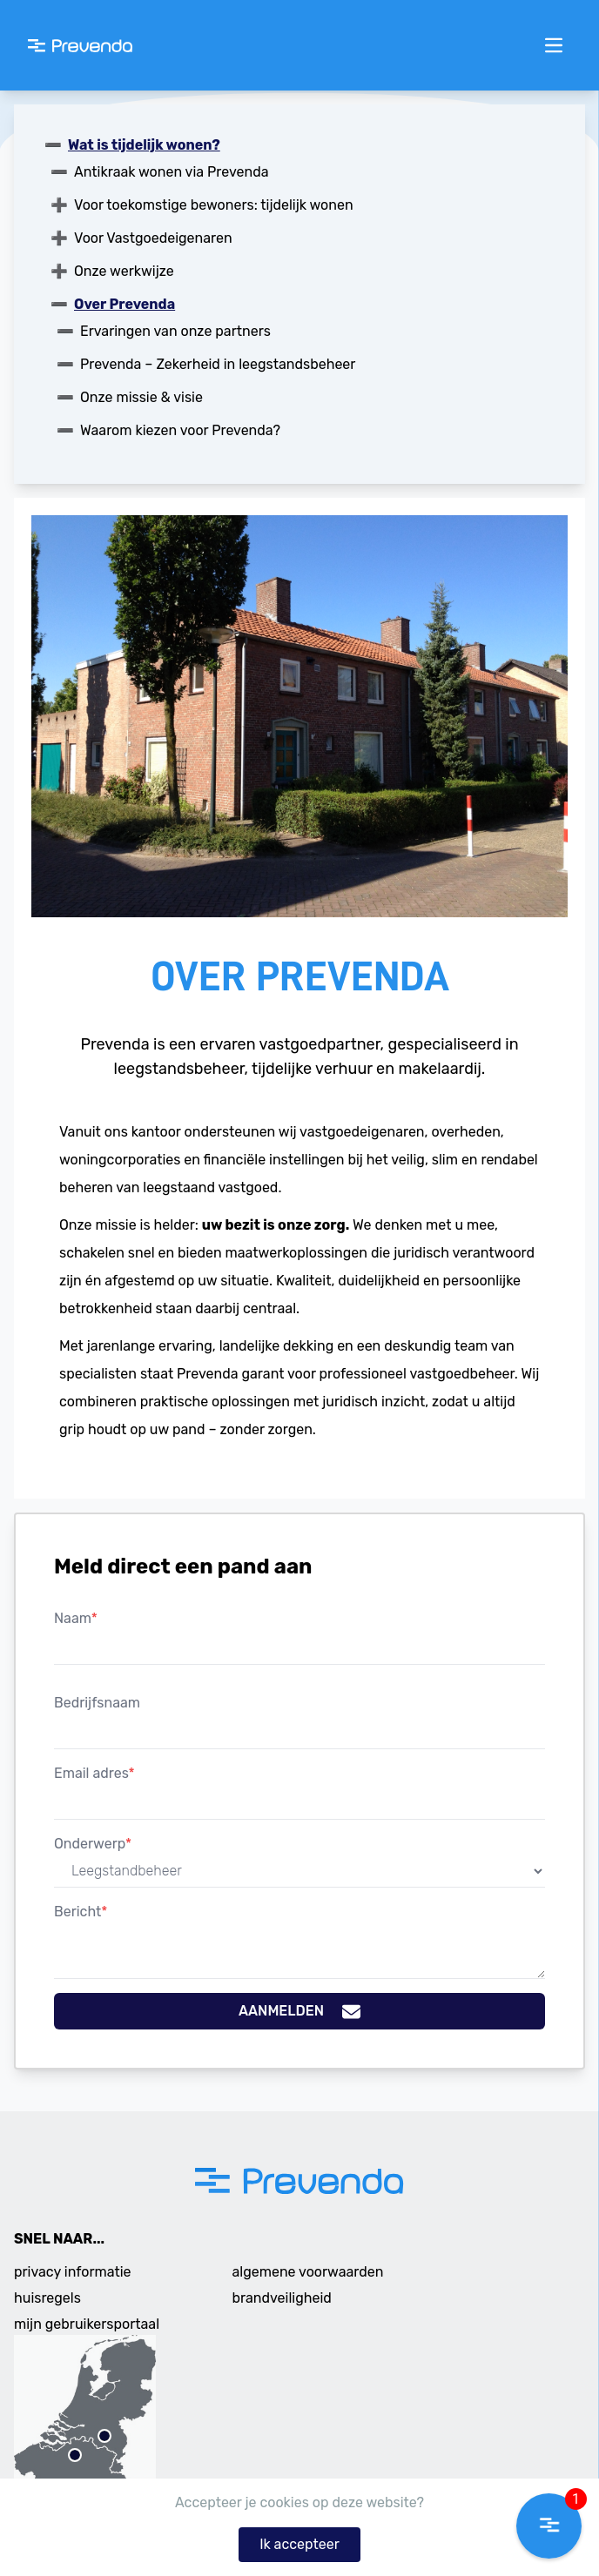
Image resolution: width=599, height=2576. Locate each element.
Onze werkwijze (124, 271)
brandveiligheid (282, 2298)
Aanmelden (299, 2011)
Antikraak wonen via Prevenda (171, 172)
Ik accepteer (299, 2544)
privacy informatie (72, 2272)
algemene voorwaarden (308, 2272)
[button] (549, 2526)
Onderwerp (92, 1843)
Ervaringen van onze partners (175, 331)
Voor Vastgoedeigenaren (153, 238)
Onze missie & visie (141, 397)
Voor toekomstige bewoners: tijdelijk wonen (213, 205)
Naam (76, 1618)
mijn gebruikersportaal (86, 2324)
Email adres (94, 1773)
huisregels (47, 2298)
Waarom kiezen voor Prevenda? (180, 430)
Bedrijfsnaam (97, 1702)
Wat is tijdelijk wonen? (144, 145)
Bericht (80, 1911)
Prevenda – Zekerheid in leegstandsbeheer (217, 364)
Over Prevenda (124, 304)
